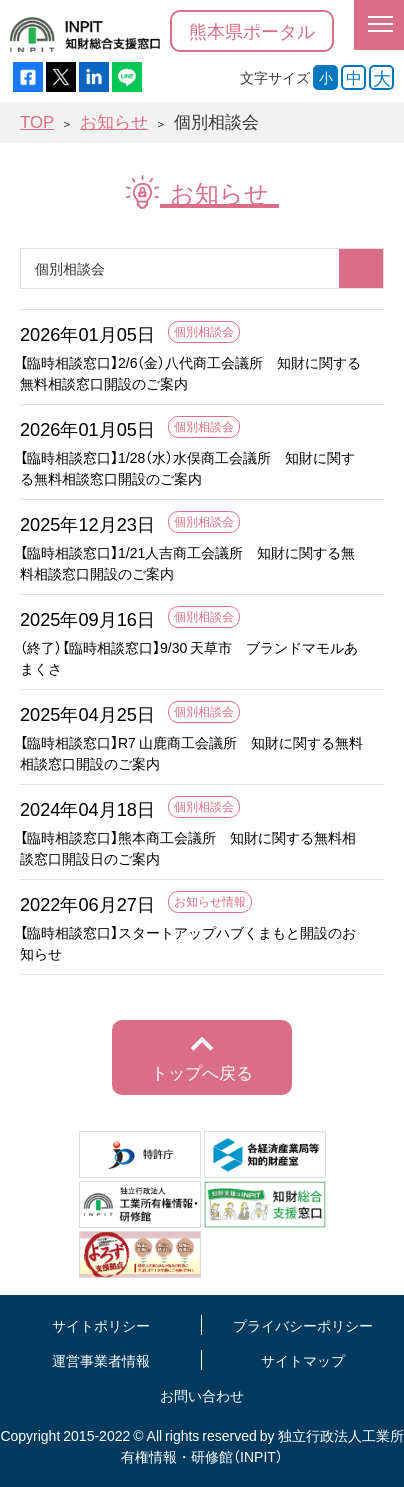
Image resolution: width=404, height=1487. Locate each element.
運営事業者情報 (101, 1360)
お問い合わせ (202, 1395)
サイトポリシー (101, 1325)
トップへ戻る (202, 1072)
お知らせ (114, 121)
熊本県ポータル (252, 30)
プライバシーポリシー (303, 1325)
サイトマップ (303, 1360)
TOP (37, 121)
